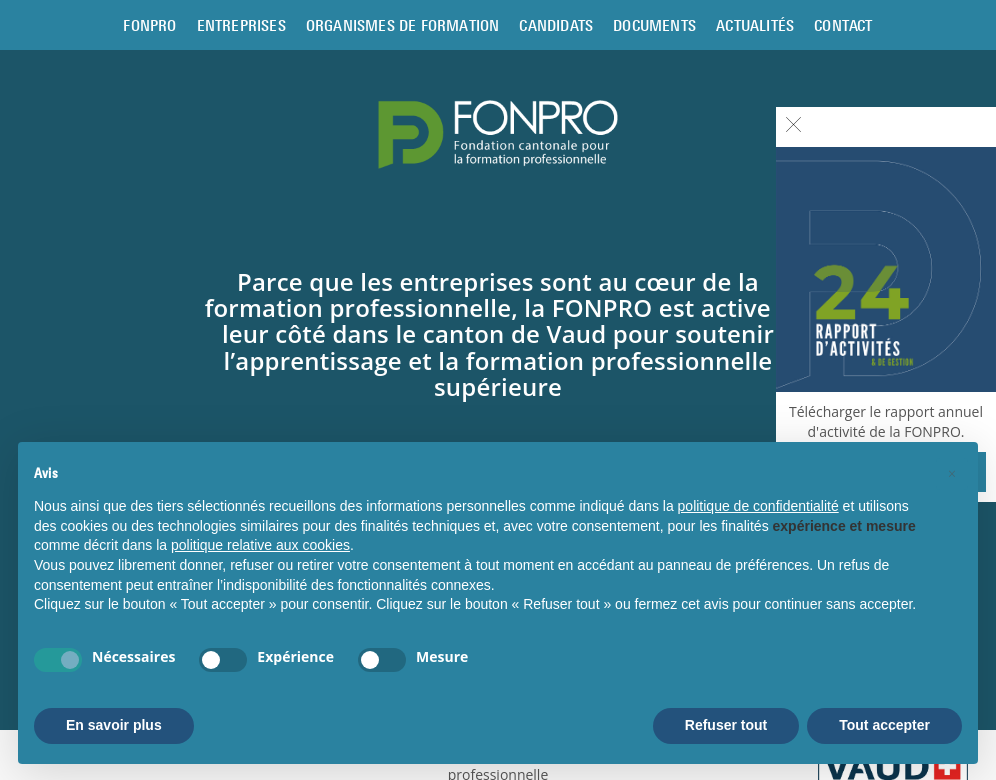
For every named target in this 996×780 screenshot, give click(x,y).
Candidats (556, 25)
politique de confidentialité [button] (758, 506)
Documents (654, 25)
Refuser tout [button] (726, 725)
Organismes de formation (403, 25)
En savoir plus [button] (114, 725)
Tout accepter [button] (884, 725)
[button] (952, 474)
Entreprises (241, 25)
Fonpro (149, 25)
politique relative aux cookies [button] (260, 545)
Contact (843, 25)
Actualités (755, 25)
